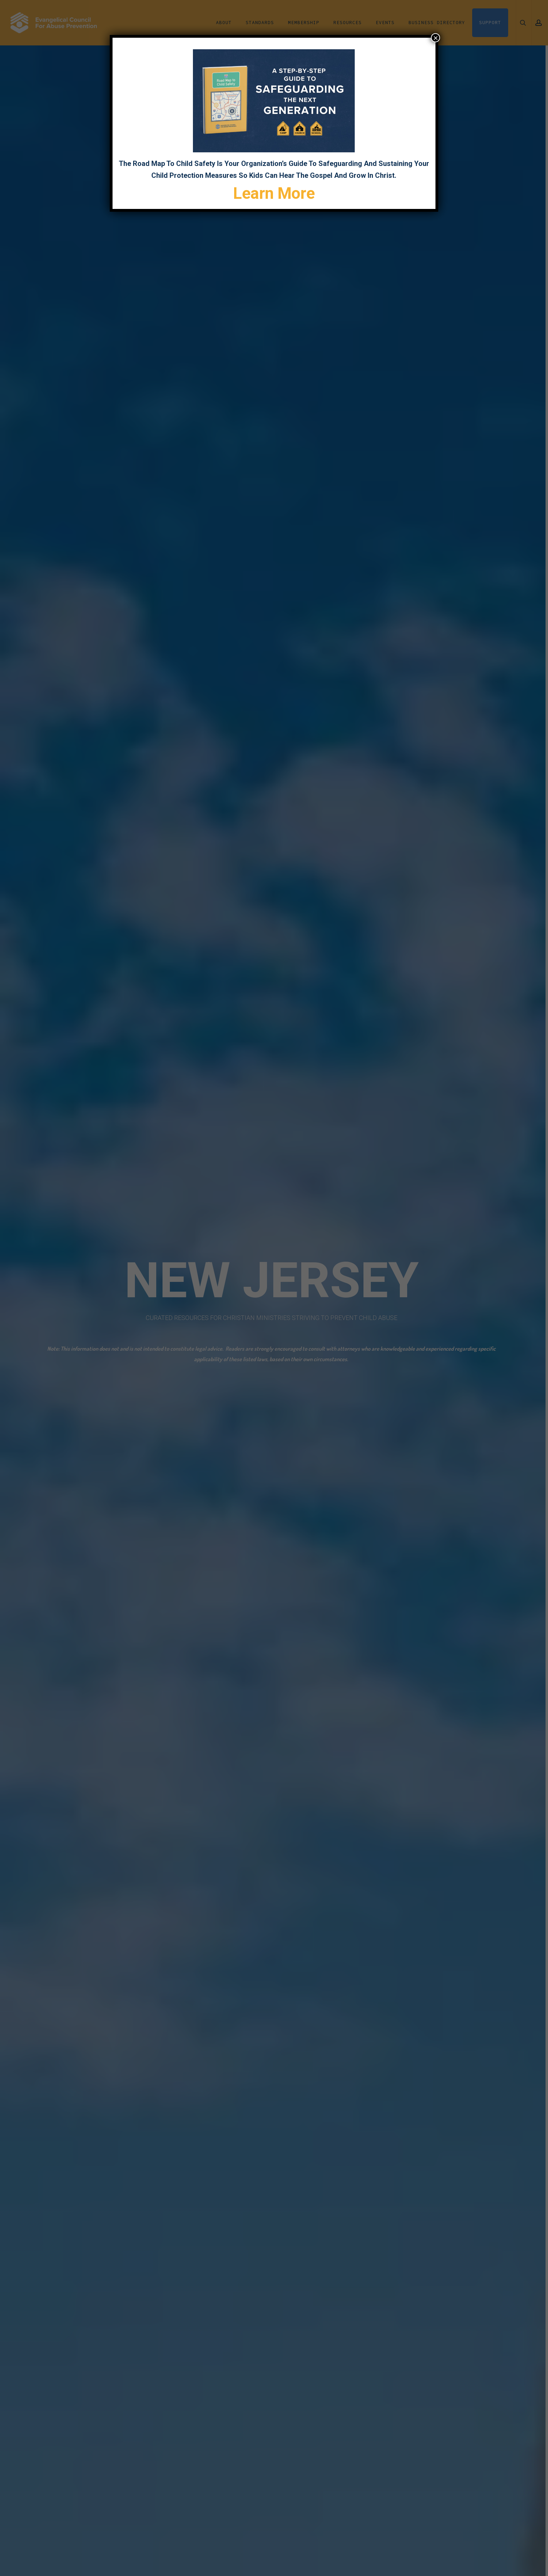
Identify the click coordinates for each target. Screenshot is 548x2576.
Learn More (274, 193)
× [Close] (435, 37)
